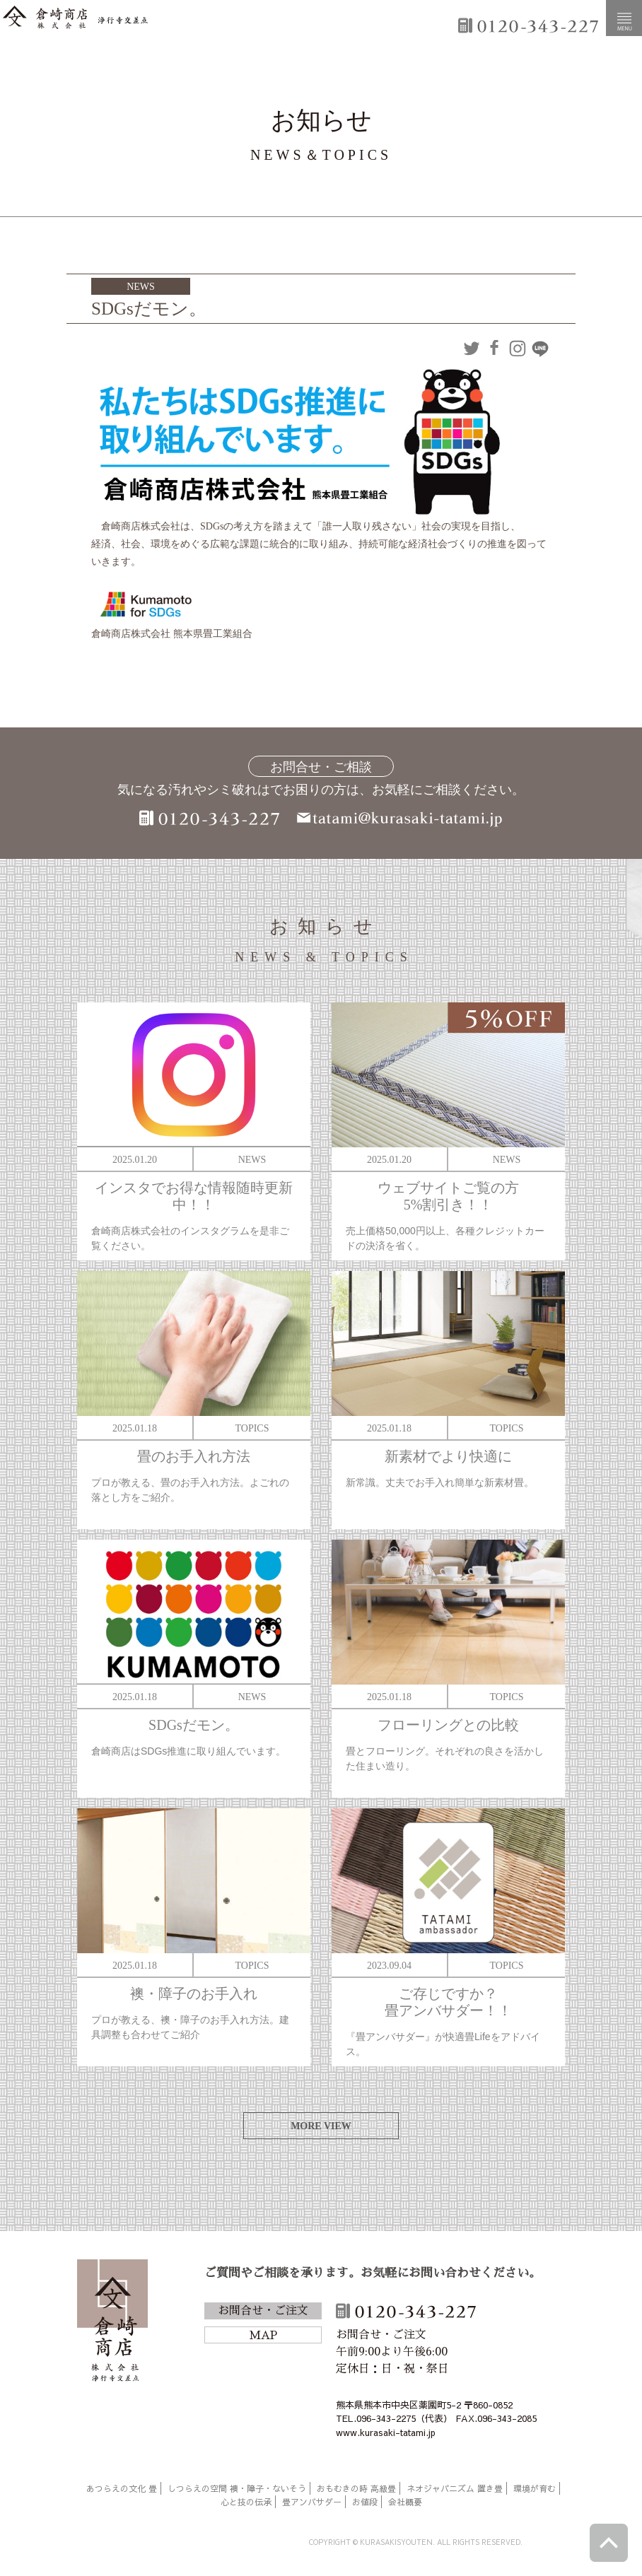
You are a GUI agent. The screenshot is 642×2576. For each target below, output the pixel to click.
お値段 (365, 2501)
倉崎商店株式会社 (112, 2322)
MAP (263, 2335)
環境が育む (534, 2488)
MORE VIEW (321, 2126)
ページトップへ (609, 2543)
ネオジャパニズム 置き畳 (455, 2488)
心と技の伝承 (246, 2501)
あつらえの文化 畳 (121, 2488)
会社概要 (405, 2501)
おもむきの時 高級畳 (356, 2488)
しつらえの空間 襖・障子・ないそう (237, 2488)
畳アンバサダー (312, 2501)
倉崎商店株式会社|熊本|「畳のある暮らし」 (75, 18)
